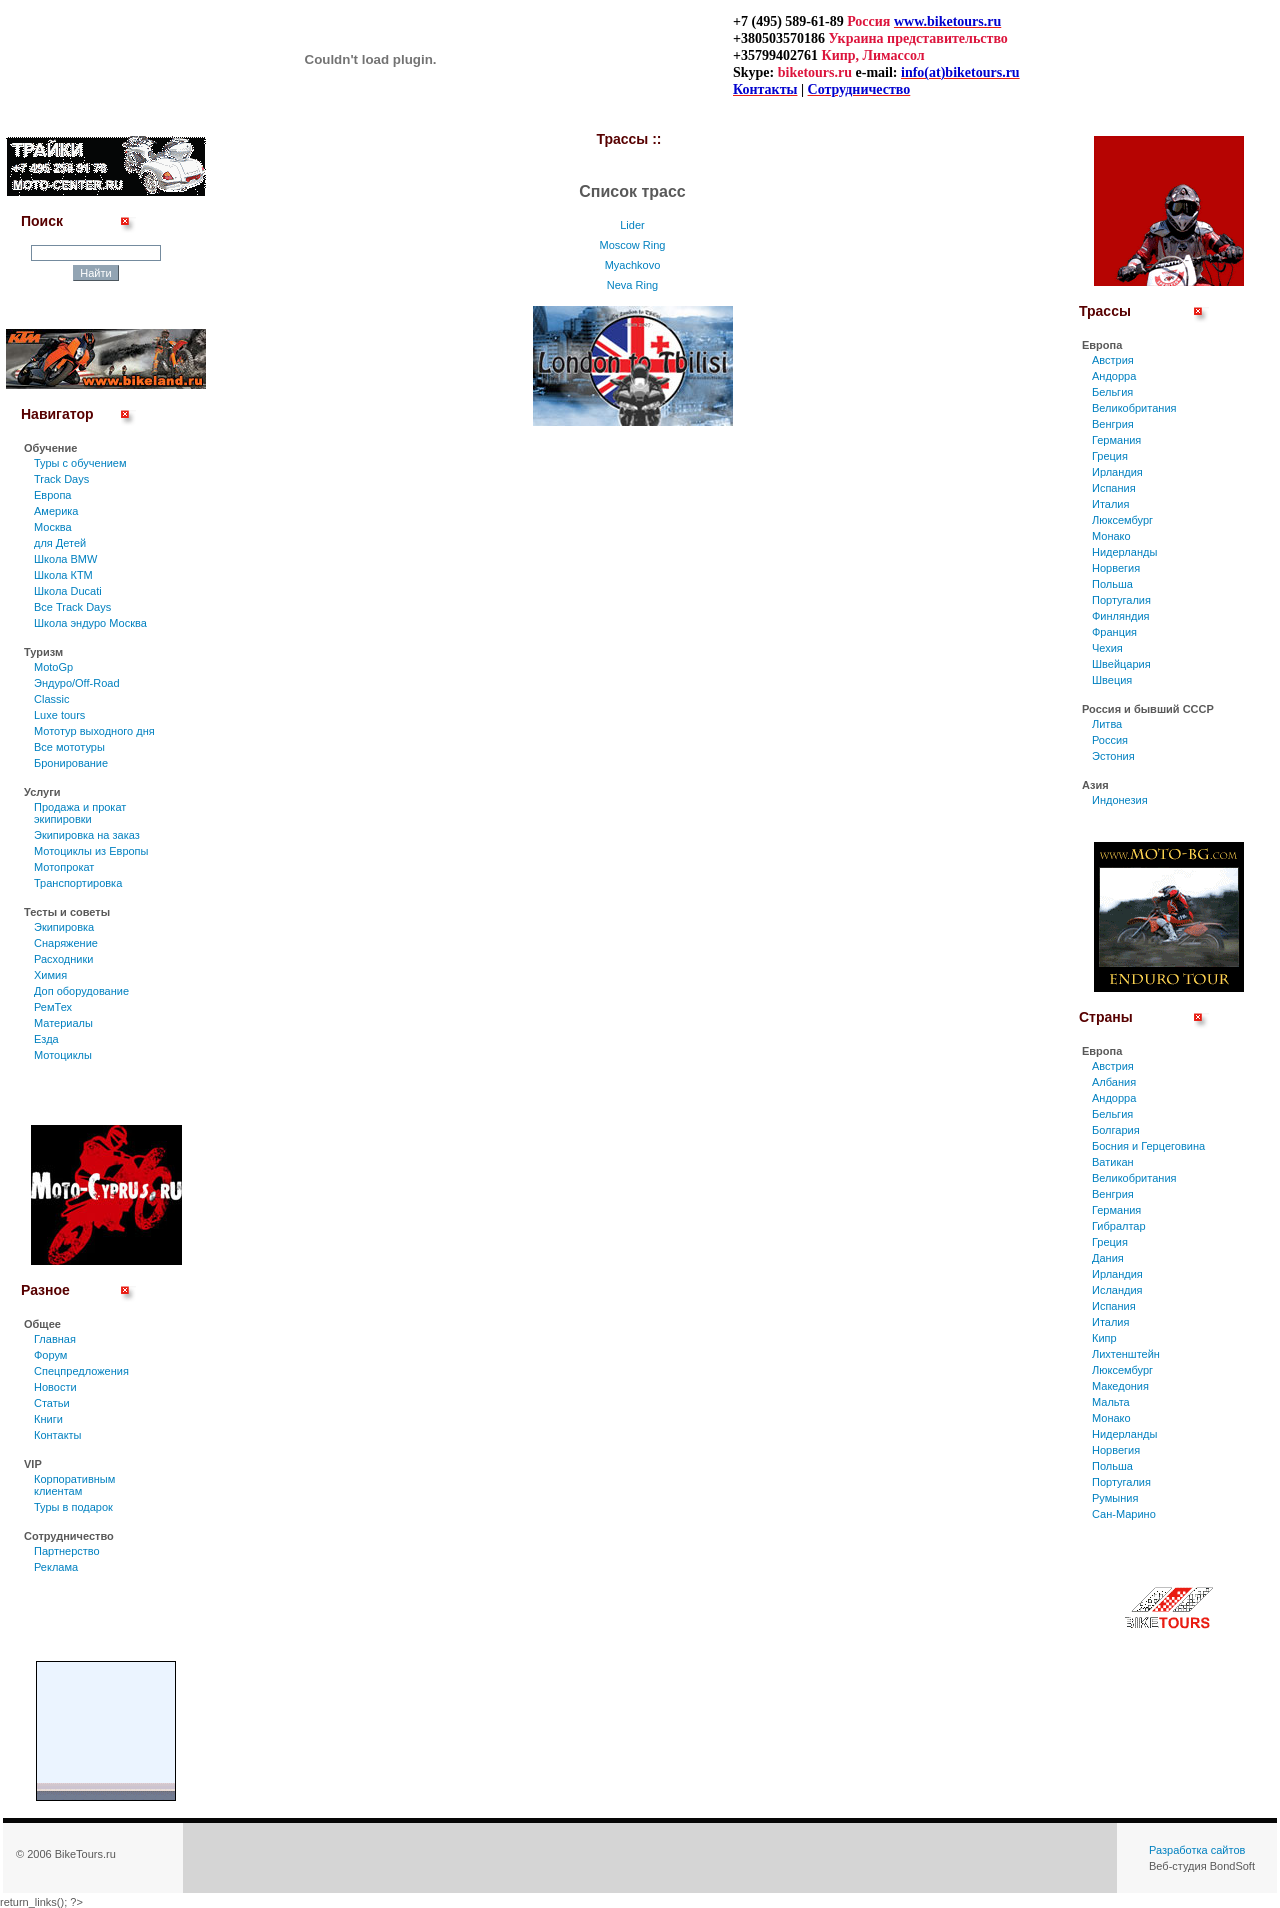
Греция (1110, 456)
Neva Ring (632, 285)
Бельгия (1112, 392)
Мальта (1111, 1402)
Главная (55, 1339)
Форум (50, 1355)
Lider (632, 225)
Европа (53, 495)
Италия (1110, 504)
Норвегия (1116, 568)
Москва (53, 527)
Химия (50, 975)
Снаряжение (66, 943)
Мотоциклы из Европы (91, 851)
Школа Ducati (68, 591)
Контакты (58, 1435)
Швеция (1112, 680)
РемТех (53, 1007)
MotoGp (53, 667)
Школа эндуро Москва (90, 623)
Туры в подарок (73, 1507)
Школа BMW (65, 559)
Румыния (1115, 1498)
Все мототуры (69, 747)
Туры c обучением (80, 463)
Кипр (1104, 1338)
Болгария (1116, 1130)
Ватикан (1113, 1162)
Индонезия (1120, 800)
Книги (48, 1419)
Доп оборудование (81, 991)
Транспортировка (78, 883)
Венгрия (1113, 424)
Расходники (63, 959)
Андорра (1114, 376)
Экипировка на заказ (87, 835)
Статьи (52, 1403)
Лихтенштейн (1126, 1354)
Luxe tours (59, 715)
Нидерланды (1124, 552)
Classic (51, 699)
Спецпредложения (81, 1371)
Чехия (1107, 648)
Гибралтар (1119, 1226)
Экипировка (64, 927)
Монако (1111, 536)
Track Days (61, 479)
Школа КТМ (63, 575)
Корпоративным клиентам (74, 1485)
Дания (1108, 1258)
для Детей (60, 543)
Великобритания (1134, 408)
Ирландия (1117, 472)
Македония (1120, 1386)
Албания (1114, 1082)
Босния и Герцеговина (1148, 1146)
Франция (1114, 632)
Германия (1116, 440)
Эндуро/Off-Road (77, 683)
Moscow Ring (632, 245)
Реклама (56, 1567)
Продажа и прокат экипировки (80, 813)
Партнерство (67, 1551)
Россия (1110, 740)
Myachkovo (633, 265)
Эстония (1113, 756)
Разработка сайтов (1197, 1850)
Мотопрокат (64, 867)
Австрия (1113, 360)
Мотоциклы (63, 1055)
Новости (55, 1387)
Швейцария (1121, 664)
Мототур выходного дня (94, 731)
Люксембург (1122, 520)
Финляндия (1121, 616)
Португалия (1121, 600)
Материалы (63, 1023)
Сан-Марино (1124, 1514)
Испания (1114, 488)
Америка (56, 511)
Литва (1107, 724)
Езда (46, 1039)
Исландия (1117, 1290)
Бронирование (71, 763)
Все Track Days (72, 607)
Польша (1112, 584)
